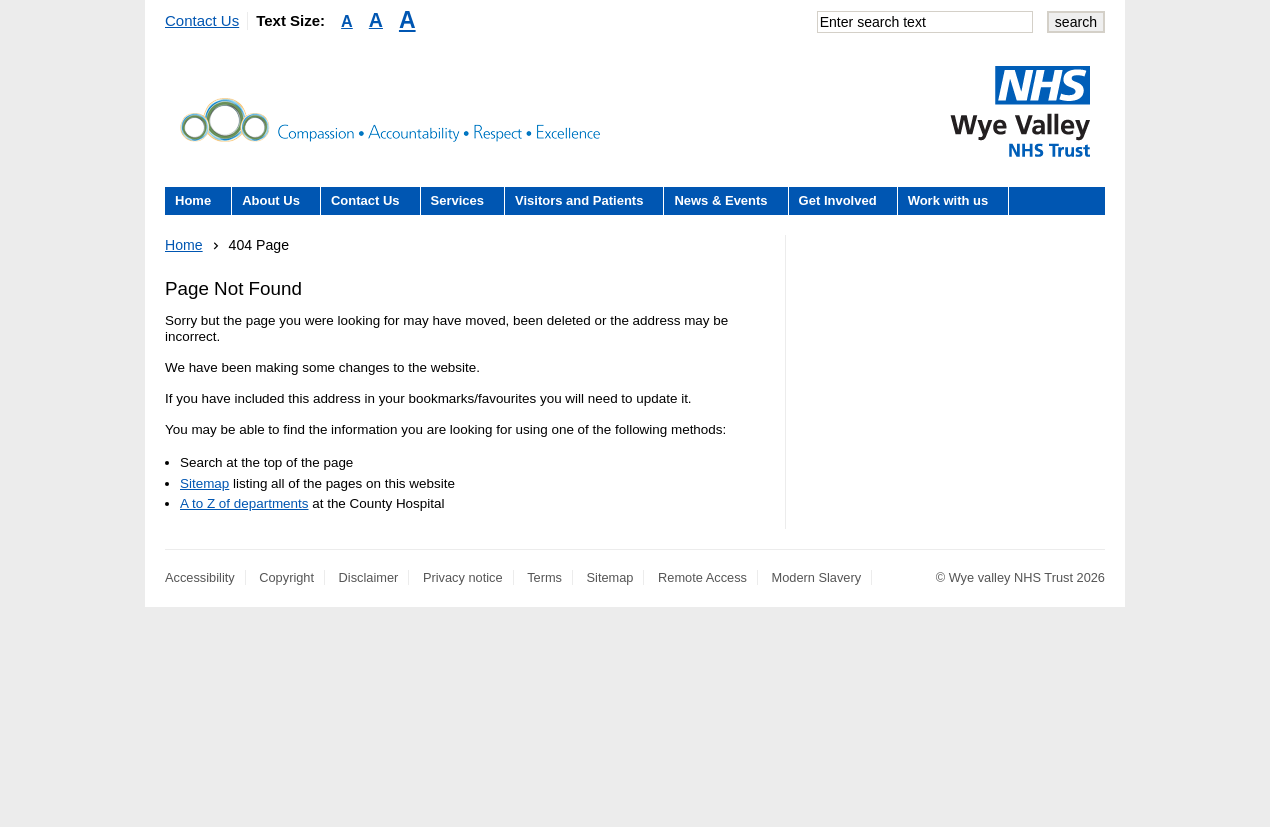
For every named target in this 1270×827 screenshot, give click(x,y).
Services (458, 200)
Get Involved (838, 200)
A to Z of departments (244, 503)
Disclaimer (369, 577)
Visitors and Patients (579, 200)
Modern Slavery (817, 577)
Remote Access (702, 577)
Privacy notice (463, 577)
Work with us (948, 200)
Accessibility (200, 577)
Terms (544, 577)
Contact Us (202, 20)
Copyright (286, 577)
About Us (271, 200)
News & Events (720, 200)
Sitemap (204, 483)
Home (193, 200)
